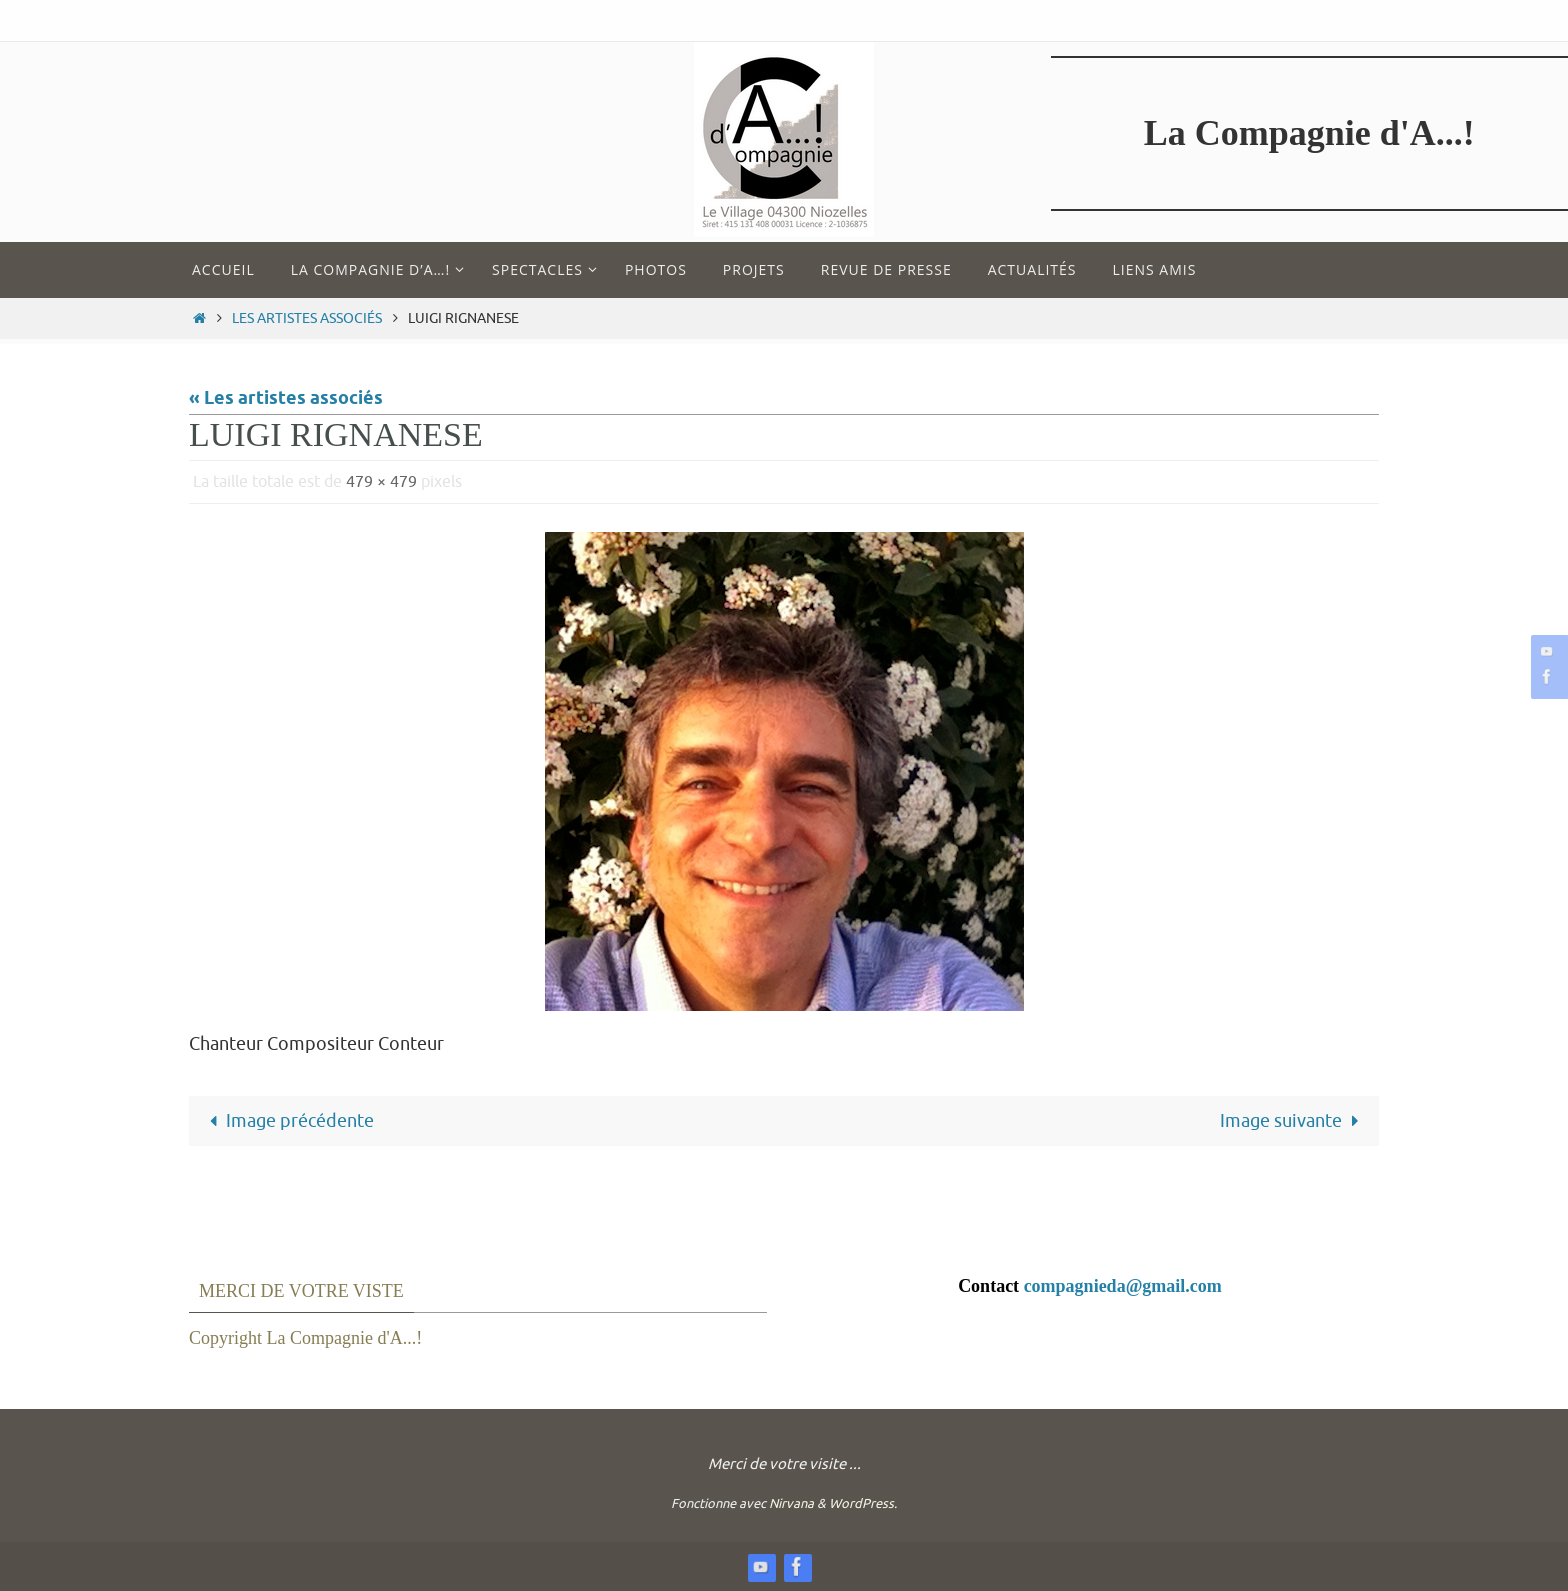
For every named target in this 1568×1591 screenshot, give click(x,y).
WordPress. (863, 1503)
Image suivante (1293, 1121)
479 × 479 (381, 482)
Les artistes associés (307, 318)
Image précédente (287, 1121)
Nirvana (791, 1503)
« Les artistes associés (286, 399)
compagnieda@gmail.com (1123, 1286)
